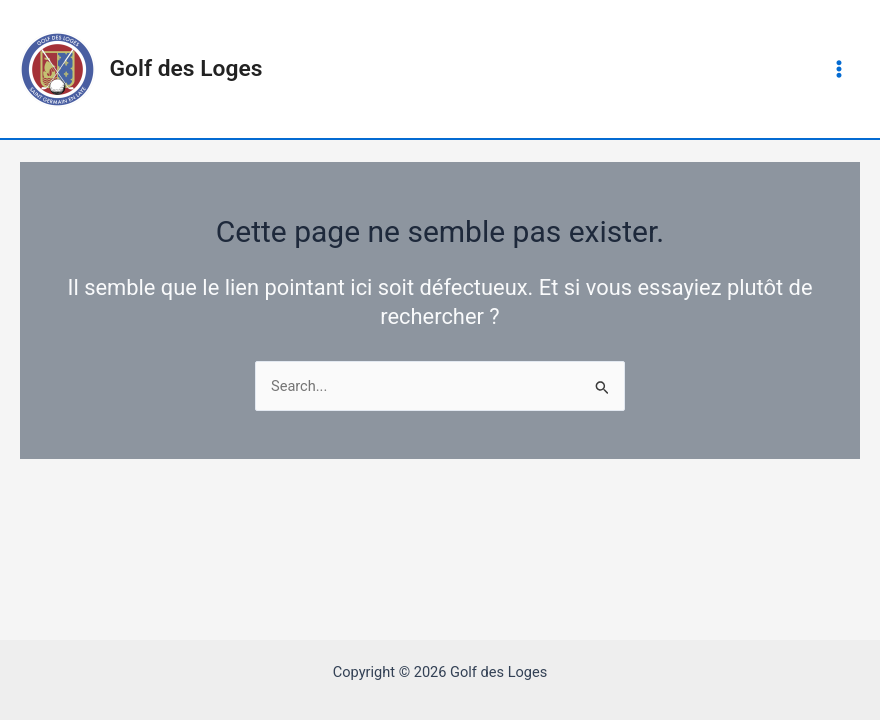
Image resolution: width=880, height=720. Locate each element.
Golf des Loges (186, 68)
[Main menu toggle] (839, 69)
